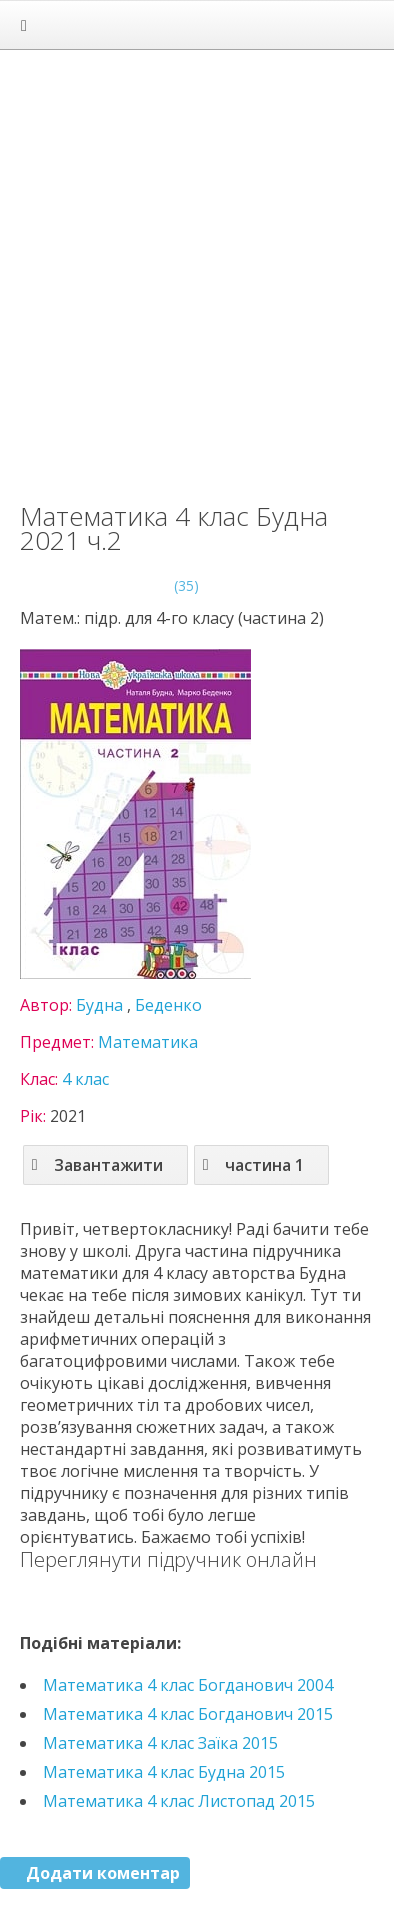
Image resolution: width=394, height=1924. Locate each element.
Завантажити (97, 1165)
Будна (99, 1005)
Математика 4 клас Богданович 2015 (188, 1714)
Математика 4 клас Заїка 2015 (160, 1743)
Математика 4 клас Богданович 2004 (188, 1685)
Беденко (168, 1005)
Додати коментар (103, 1873)
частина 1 (253, 1165)
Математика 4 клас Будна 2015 (164, 1772)
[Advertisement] (197, 267)
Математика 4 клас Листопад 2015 (179, 1801)
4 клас (85, 1079)
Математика (148, 1042)
